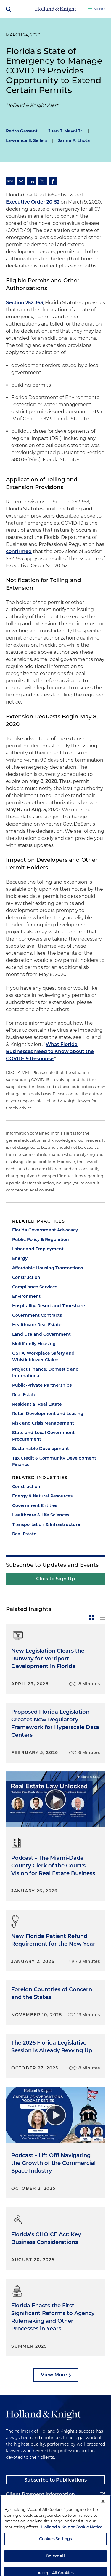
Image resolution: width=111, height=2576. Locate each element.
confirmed (19, 551)
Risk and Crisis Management (43, 1423)
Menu (99, 9)
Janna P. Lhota (74, 140)
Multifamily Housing (34, 1343)
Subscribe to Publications (55, 2480)
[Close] (103, 2518)
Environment (26, 1296)
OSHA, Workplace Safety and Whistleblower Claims (43, 1356)
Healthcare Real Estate (37, 1324)
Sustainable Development (40, 1448)
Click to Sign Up (55, 1579)
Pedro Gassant (22, 131)
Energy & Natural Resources (42, 1496)
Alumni (15, 2509)
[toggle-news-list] (102, 1617)
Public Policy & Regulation (40, 1239)
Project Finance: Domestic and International (45, 1372)
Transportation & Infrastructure (46, 1524)
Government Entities (34, 1505)
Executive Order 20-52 (32, 202)
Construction (26, 1277)
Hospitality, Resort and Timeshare (48, 1305)
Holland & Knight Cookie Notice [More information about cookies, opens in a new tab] (71, 2543)
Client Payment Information (40, 2494)
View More (54, 2375)
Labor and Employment (38, 1249)
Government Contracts (37, 1315)
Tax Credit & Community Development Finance (54, 1461)
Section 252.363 (24, 302)
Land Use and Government (41, 1334)
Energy (20, 1258)
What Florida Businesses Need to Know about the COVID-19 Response (50, 1051)
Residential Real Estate (37, 1404)
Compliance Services (34, 1286)
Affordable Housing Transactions (47, 1268)
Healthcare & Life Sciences (40, 1515)
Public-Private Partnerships (42, 1385)
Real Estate (24, 1394)
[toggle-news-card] (91, 1617)
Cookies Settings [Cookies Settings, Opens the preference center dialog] (55, 2555)
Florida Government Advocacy (45, 1230)
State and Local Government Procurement (43, 1436)
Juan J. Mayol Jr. (65, 131)
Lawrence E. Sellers (26, 140)
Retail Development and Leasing (47, 1413)
